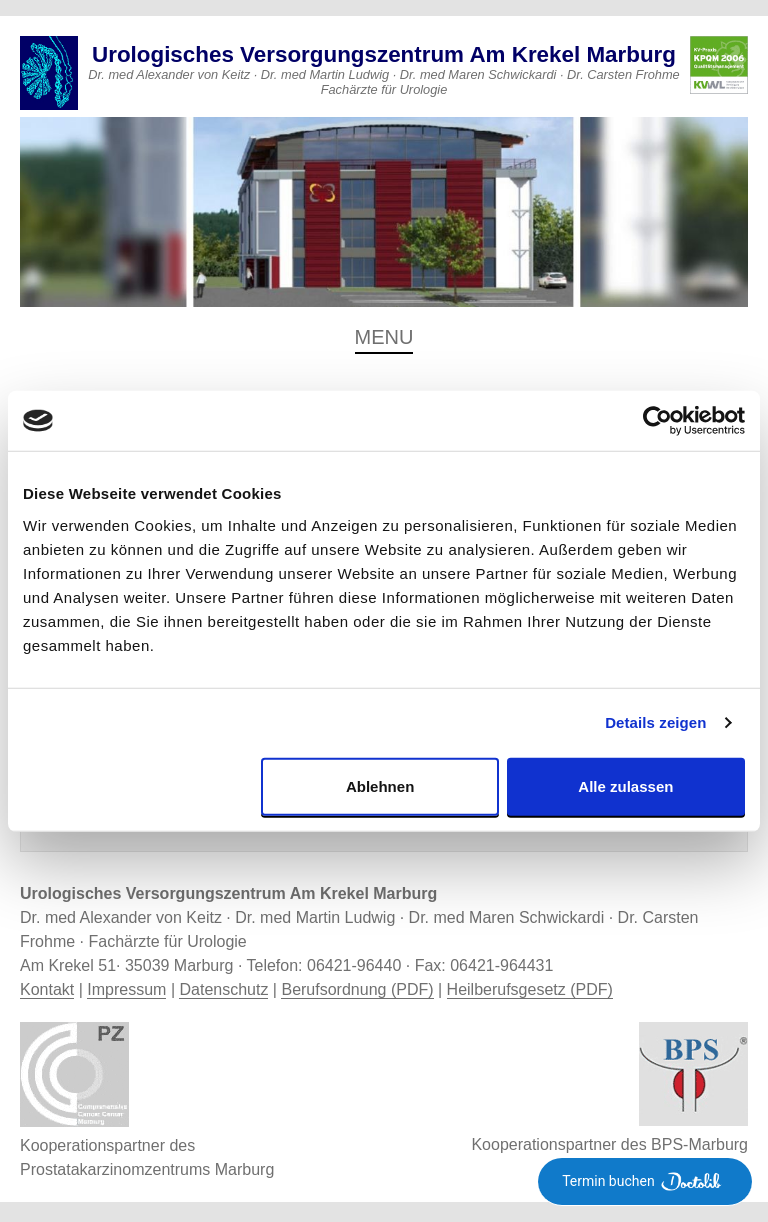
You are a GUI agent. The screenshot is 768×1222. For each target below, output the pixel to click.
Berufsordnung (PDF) (357, 989)
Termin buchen (645, 1181)
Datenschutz (223, 989)
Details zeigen (655, 722)
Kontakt (47, 989)
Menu (384, 337)
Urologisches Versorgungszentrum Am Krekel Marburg (384, 54)
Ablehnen (380, 785)
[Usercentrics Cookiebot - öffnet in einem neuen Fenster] (657, 421)
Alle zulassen (625, 785)
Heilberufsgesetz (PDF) (530, 989)
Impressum (126, 989)
